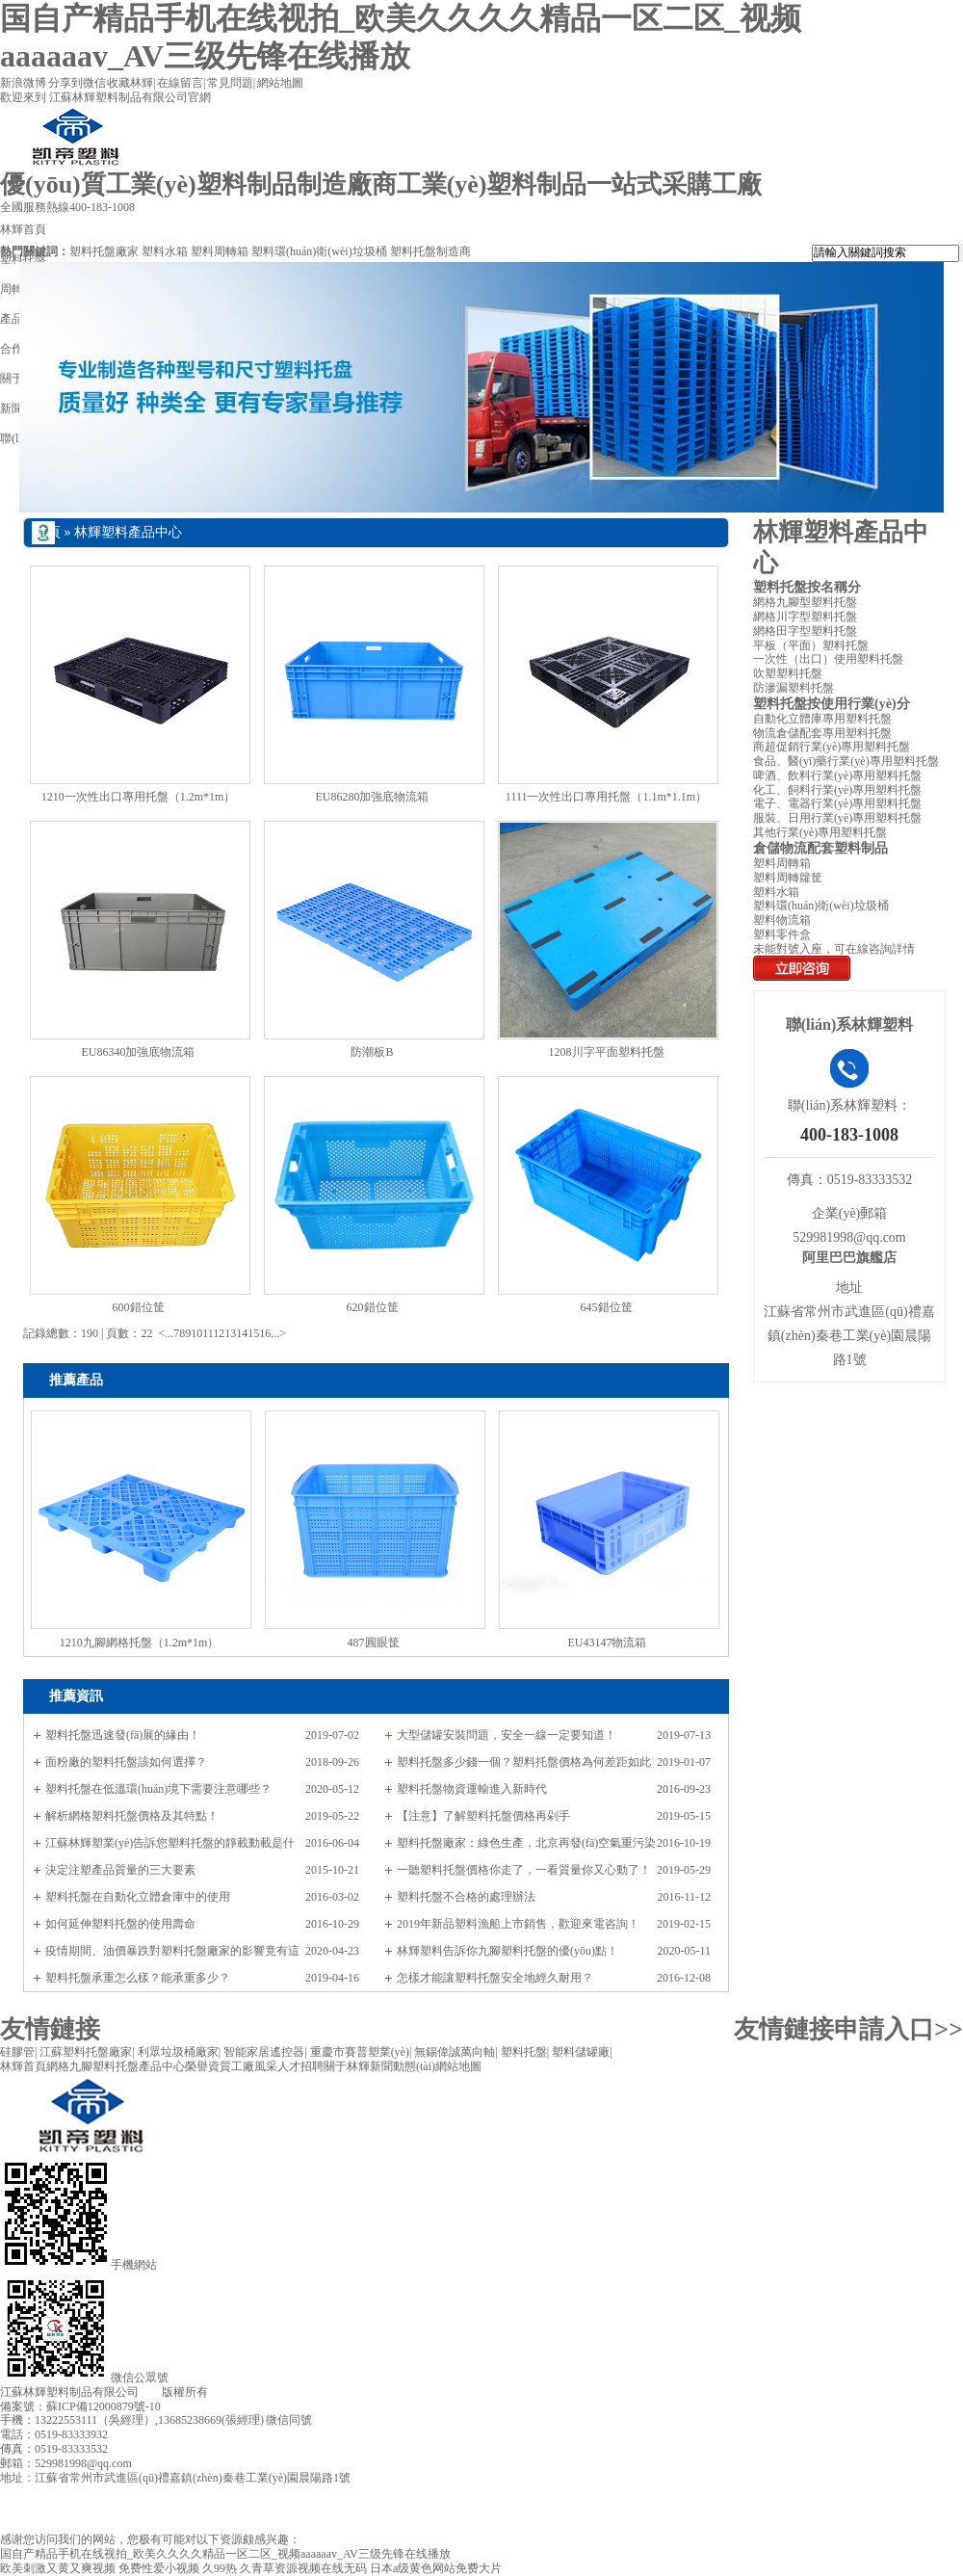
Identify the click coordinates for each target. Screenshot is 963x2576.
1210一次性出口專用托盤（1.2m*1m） (138, 796)
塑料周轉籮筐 (787, 877)
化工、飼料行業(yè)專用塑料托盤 (837, 790)
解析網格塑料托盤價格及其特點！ (132, 1816)
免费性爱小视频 (158, 2568)
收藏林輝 (130, 83)
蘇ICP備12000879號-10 (103, 2406)
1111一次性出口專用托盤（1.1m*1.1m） (606, 796)
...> (278, 1333)
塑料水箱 (165, 251)
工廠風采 (254, 2066)
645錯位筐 (607, 1307)
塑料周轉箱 (219, 251)
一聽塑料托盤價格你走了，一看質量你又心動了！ (524, 1870)
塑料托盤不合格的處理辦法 (466, 1897)
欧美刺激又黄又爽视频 (58, 2568)
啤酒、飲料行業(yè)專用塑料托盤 (837, 775)
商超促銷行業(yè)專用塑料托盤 (831, 746)
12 (218, 1333)
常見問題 (230, 83)
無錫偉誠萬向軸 (454, 2052)
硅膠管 (17, 2052)
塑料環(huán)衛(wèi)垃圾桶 (319, 251)
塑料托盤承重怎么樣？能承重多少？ (137, 1978)
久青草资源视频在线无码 (303, 2568)
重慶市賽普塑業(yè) (359, 2052)
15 (253, 1333)
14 (241, 1333)
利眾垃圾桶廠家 (178, 2052)
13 (230, 1333)
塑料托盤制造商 (430, 251)
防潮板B (372, 1052)
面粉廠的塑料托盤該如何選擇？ (126, 1762)
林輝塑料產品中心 (128, 532)
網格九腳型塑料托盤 (805, 602)
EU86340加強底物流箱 (138, 1052)
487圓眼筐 (374, 1642)
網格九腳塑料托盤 (92, 2066)
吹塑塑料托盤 (787, 673)
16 (265, 1333)
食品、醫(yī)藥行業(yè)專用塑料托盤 (846, 761)
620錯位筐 (373, 1307)
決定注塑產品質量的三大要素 (120, 1870)
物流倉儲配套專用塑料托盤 (822, 733)
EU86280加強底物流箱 (372, 796)
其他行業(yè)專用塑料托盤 (820, 832)
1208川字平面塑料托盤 (606, 1052)
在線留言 (180, 83)
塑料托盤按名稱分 (807, 587)
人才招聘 (300, 2066)
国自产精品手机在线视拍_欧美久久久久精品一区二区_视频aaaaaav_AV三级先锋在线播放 (225, 2554)
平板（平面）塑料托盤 (811, 645)
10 (196, 1333)
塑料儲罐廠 (581, 2052)
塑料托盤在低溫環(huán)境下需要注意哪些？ (158, 1789)
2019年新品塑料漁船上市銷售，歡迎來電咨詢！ (518, 1924)
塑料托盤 (524, 2052)
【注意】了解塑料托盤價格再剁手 (483, 1816)
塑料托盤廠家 (104, 251)
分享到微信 (77, 83)
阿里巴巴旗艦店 (849, 1257)
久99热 (219, 2568)
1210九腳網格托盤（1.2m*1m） (140, 1642)
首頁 (47, 532)
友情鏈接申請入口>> (848, 2029)
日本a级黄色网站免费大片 (436, 2568)
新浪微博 (23, 83)
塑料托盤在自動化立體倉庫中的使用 (137, 1897)
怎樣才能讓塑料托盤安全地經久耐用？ (495, 1978)
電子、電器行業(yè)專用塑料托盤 (837, 803)
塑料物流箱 (782, 920)
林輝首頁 (23, 2066)
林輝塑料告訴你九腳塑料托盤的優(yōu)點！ (507, 1951)
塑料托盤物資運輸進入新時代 (472, 1789)
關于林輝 (347, 2066)
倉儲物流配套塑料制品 (820, 848)
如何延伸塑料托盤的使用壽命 (120, 1924)
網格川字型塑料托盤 (805, 616)
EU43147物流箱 (607, 1642)
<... (165, 1333)
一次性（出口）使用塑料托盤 (828, 659)
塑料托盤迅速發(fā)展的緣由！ (122, 1735)
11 (207, 1333)
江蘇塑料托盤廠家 (85, 2052)
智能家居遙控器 (263, 2052)
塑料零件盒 (782, 934)
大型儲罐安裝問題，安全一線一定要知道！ (506, 1735)
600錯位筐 (139, 1307)
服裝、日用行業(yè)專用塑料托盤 (837, 818)
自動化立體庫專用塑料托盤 (822, 718)
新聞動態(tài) (402, 2066)
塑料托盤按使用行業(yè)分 (831, 704)
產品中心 (162, 2066)
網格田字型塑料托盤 (805, 631)
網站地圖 (280, 83)
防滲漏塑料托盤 (793, 688)
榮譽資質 (208, 2066)
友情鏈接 (50, 2029)
